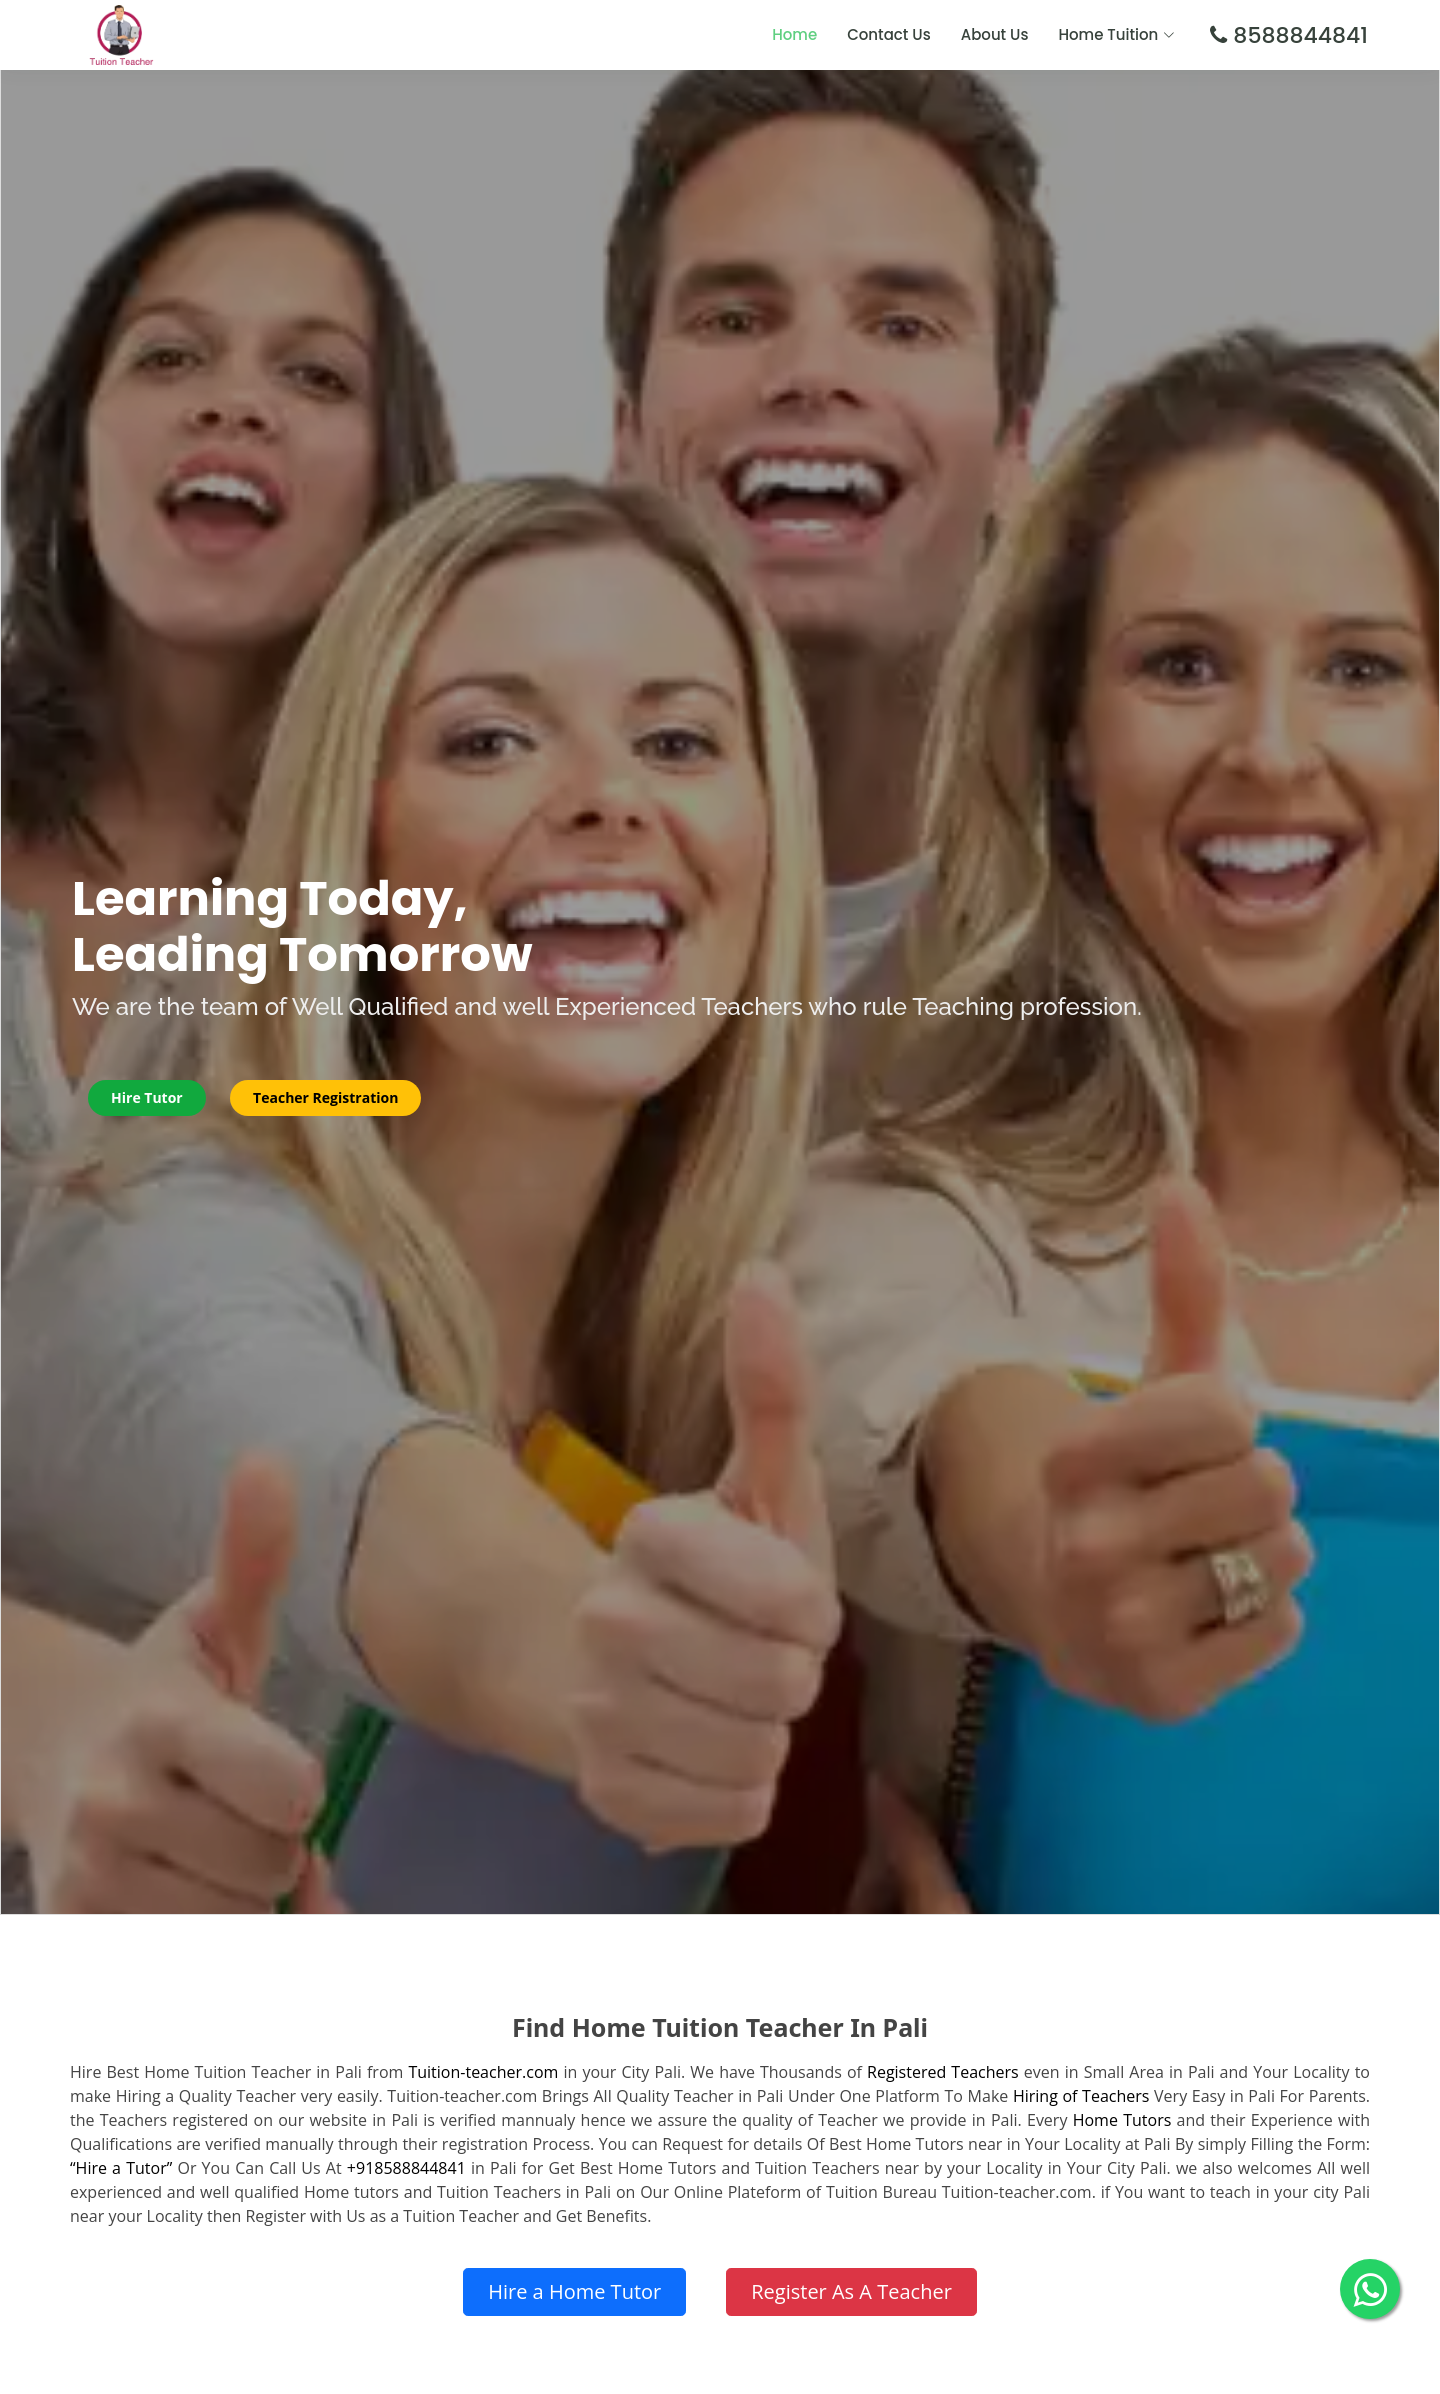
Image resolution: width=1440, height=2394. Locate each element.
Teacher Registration (339, 1097)
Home (794, 34)
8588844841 (1297, 35)
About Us (995, 34)
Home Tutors (1122, 2120)
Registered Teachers (943, 2072)
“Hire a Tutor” (121, 2168)
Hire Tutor (155, 1097)
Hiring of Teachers (1081, 2096)
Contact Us (889, 34)
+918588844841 (406, 2168)
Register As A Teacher (851, 2291)
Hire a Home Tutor (574, 2291)
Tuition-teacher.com (483, 2072)
